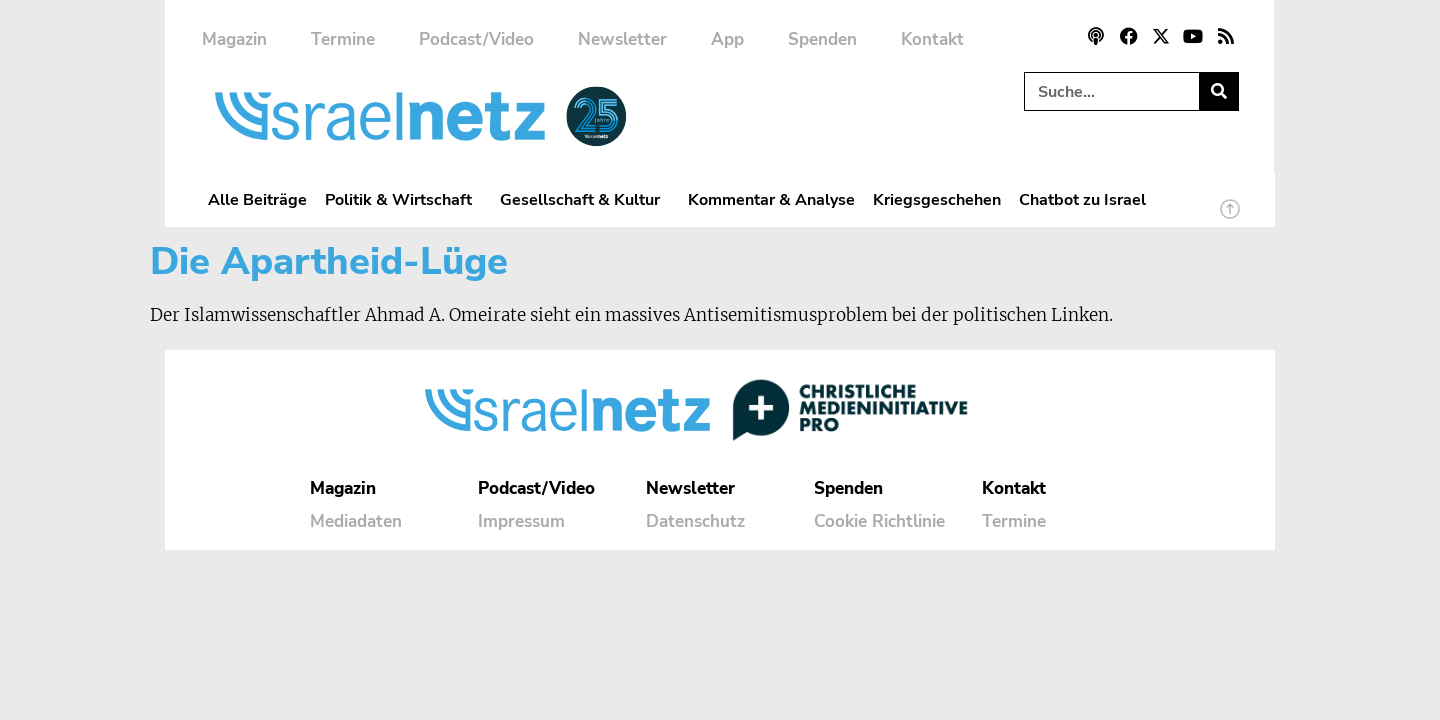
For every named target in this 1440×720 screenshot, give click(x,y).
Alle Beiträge (257, 199)
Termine (343, 39)
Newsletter (622, 39)
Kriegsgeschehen (937, 199)
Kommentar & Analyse (771, 199)
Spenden (822, 39)
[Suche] (1218, 91)
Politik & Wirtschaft (403, 199)
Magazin (234, 39)
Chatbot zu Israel (1082, 199)
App (727, 39)
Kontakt (932, 39)
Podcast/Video (476, 39)
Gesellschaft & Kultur (585, 199)
